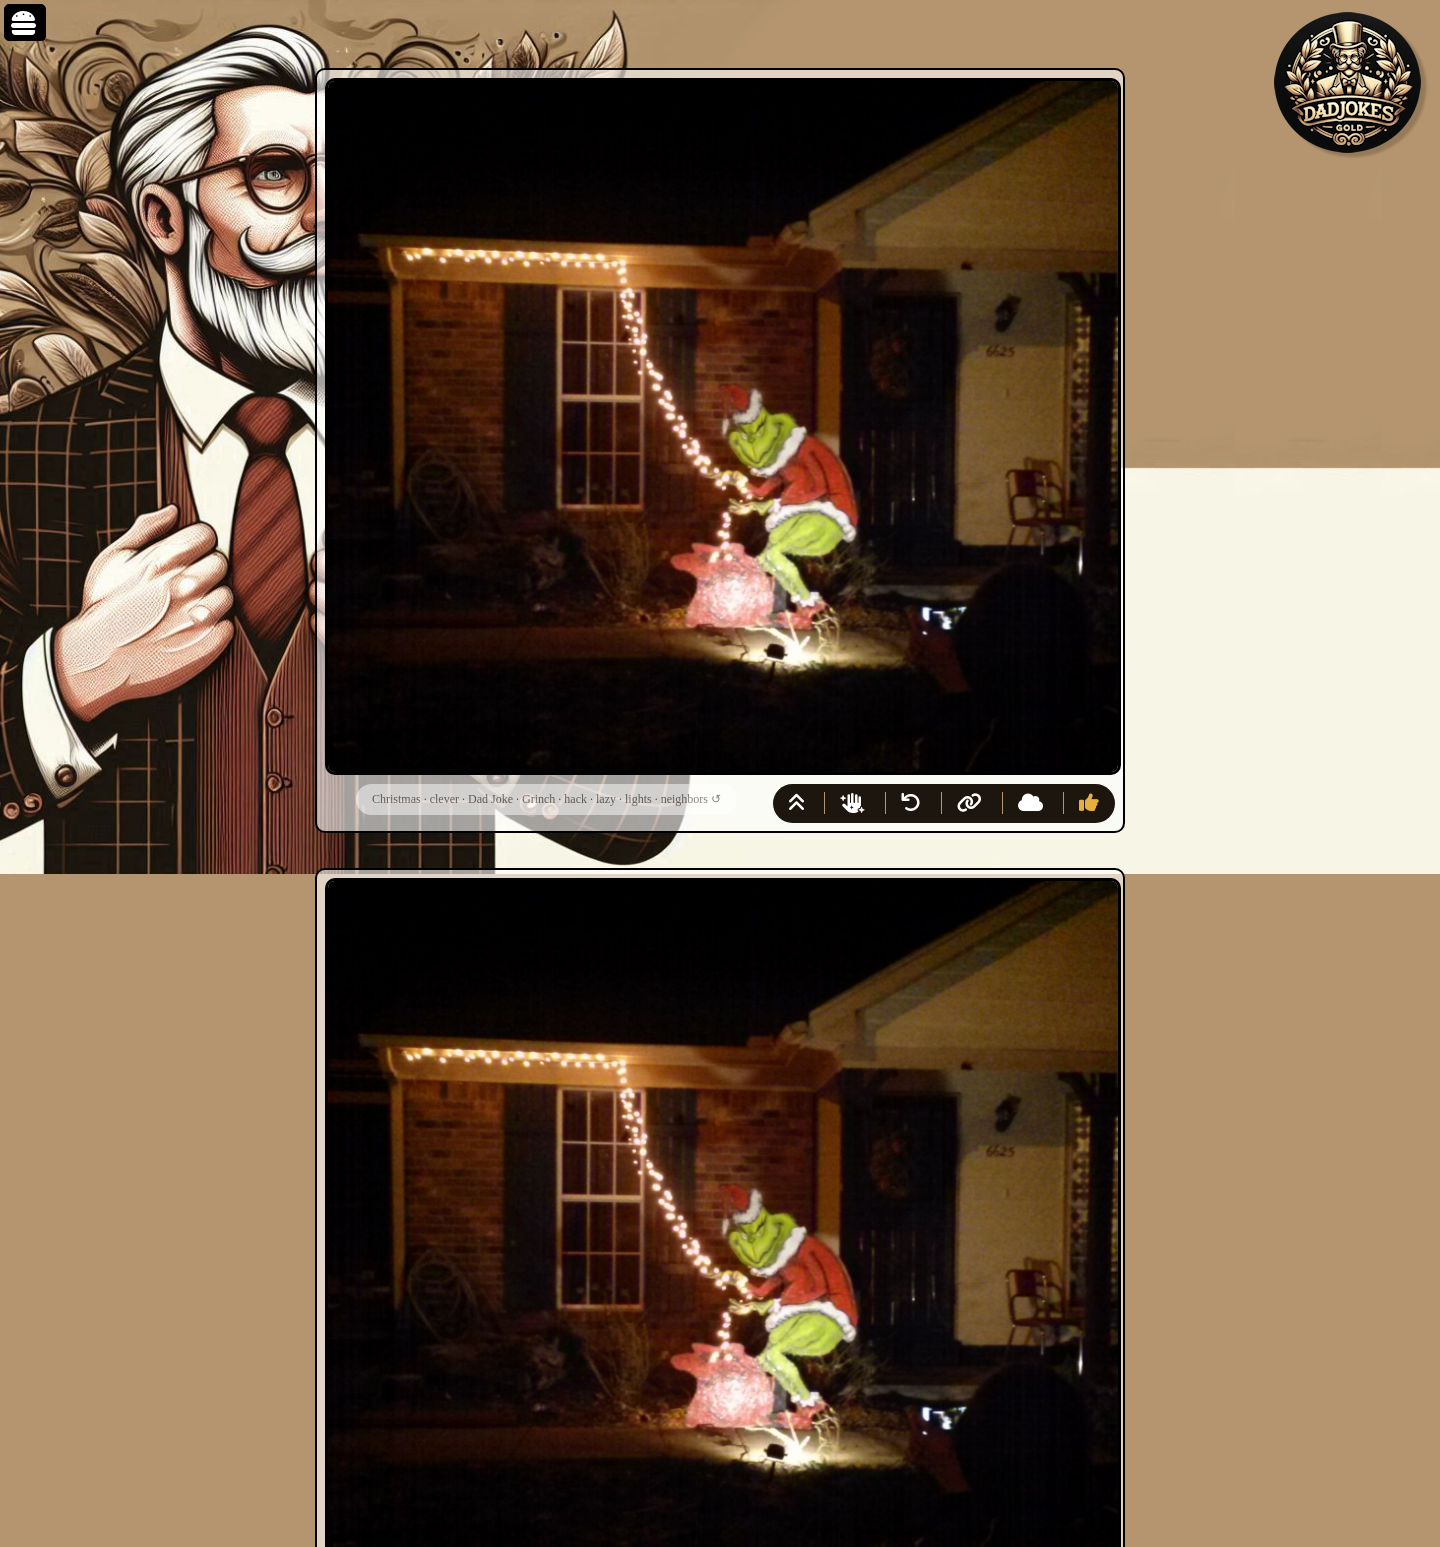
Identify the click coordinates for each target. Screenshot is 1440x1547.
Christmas (396, 799)
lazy (606, 799)
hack (575, 799)
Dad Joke (490, 799)
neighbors (684, 799)
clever (444, 799)
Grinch (538, 799)
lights (638, 799)
